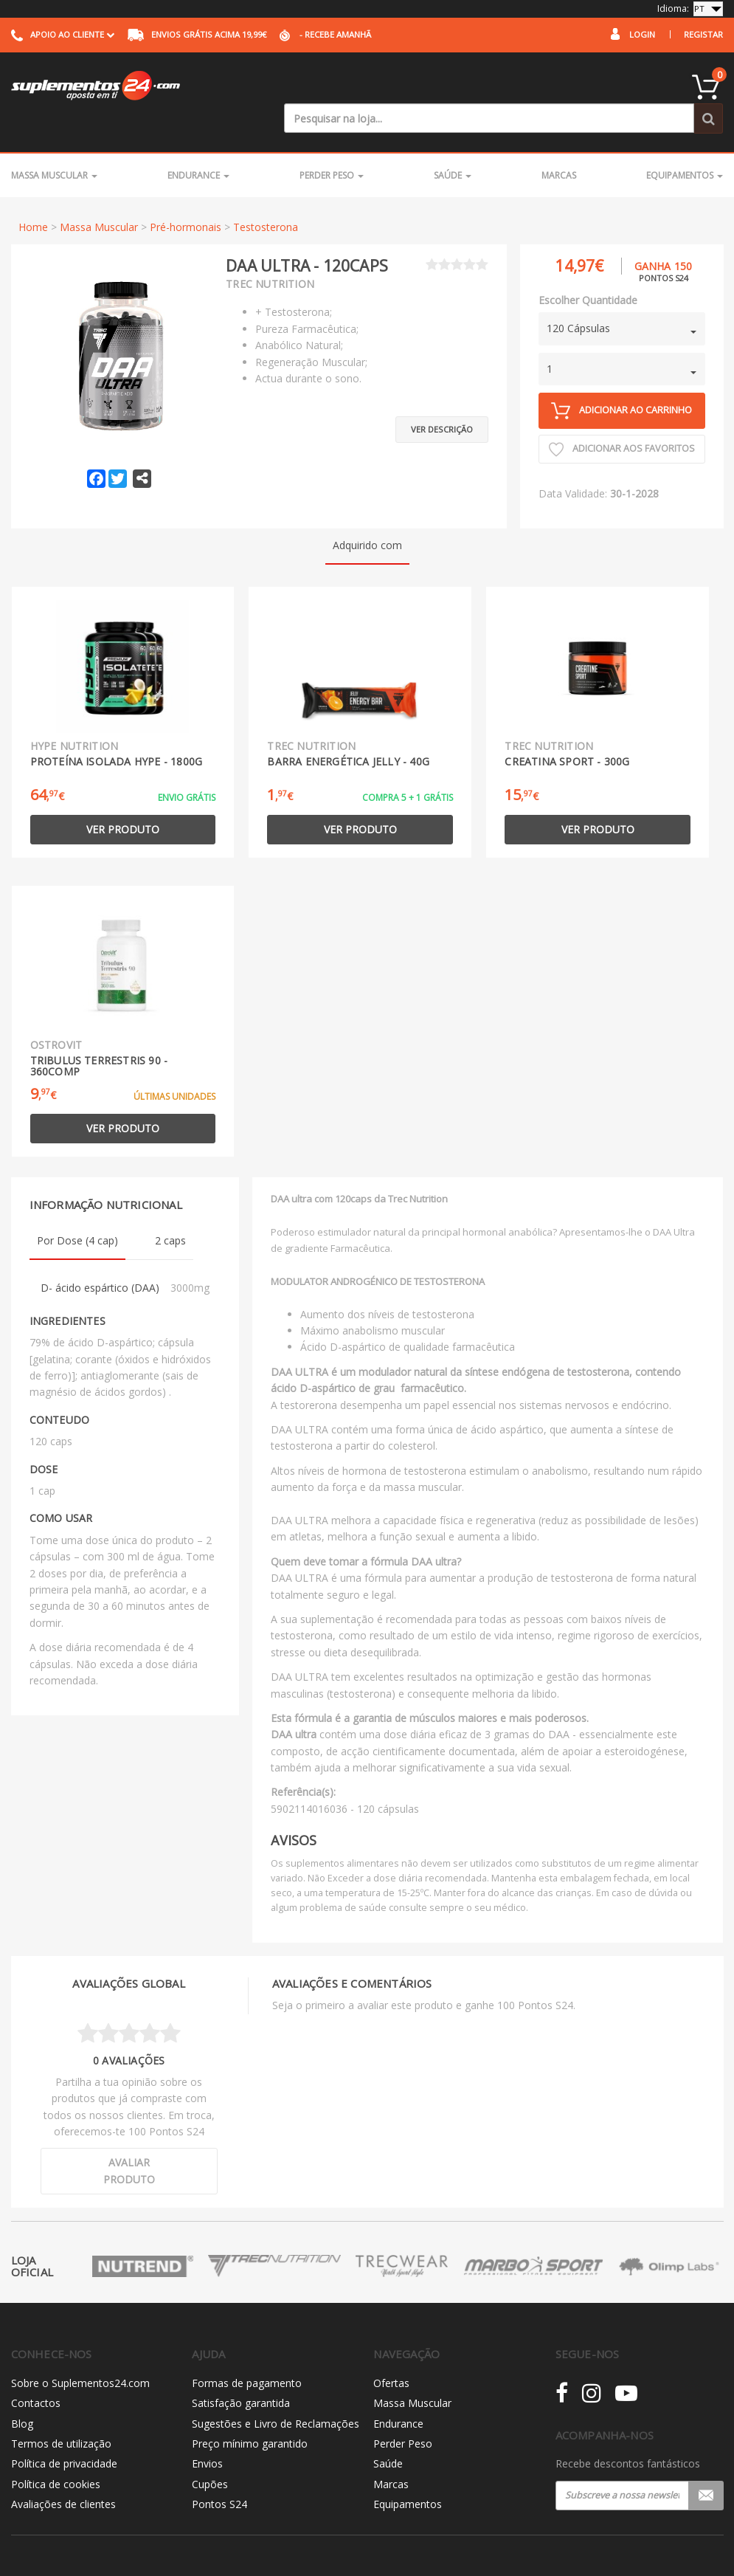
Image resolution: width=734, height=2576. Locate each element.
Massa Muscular (54, 145)
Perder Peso (332, 145)
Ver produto (122, 799)
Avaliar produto (129, 2141)
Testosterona (265, 197)
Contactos (35, 2373)
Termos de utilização (61, 2413)
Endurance (198, 145)
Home (33, 197)
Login (642, 34)
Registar (703, 34)
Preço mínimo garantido (250, 2413)
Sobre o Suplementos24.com (80, 2353)
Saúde (452, 145)
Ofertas (391, 2353)
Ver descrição (442, 392)
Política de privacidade (64, 2434)
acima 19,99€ (197, 34)
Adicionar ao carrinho (621, 380)
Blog (22, 2393)
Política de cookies (55, 2454)
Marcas (558, 145)
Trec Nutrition (270, 254)
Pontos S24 (219, 2474)
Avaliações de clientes (63, 2474)
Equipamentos (684, 145)
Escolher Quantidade (588, 270)
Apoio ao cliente (62, 34)
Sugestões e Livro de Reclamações (275, 2393)
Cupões (210, 2454)
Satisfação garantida (241, 2373)
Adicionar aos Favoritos (622, 419)
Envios (207, 2434)
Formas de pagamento (247, 2353)
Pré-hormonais (185, 197)
